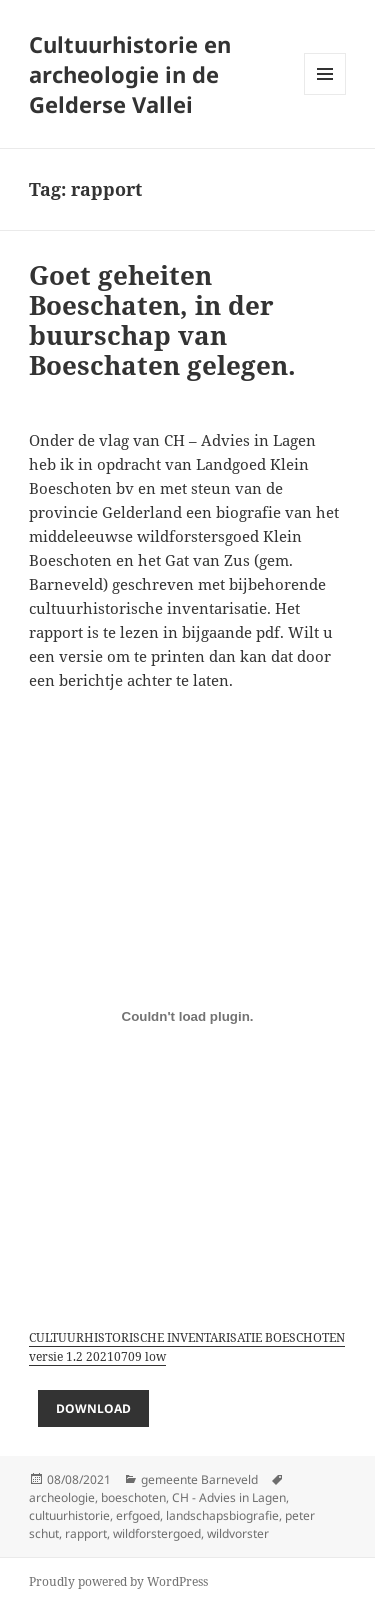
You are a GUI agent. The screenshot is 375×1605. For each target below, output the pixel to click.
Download (93, 1408)
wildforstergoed (157, 1533)
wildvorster (238, 1533)
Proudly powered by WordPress (118, 1581)
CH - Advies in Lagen (229, 1497)
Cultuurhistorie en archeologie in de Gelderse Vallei (130, 74)
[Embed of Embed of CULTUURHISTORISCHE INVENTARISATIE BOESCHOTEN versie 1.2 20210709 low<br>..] (187, 1016)
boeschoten (133, 1497)
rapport (86, 1533)
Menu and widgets (325, 94)
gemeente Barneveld (199, 1479)
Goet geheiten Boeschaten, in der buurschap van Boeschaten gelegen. (162, 320)
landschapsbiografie (222, 1515)
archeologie (62, 1497)
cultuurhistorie (69, 1515)
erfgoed (138, 1515)
